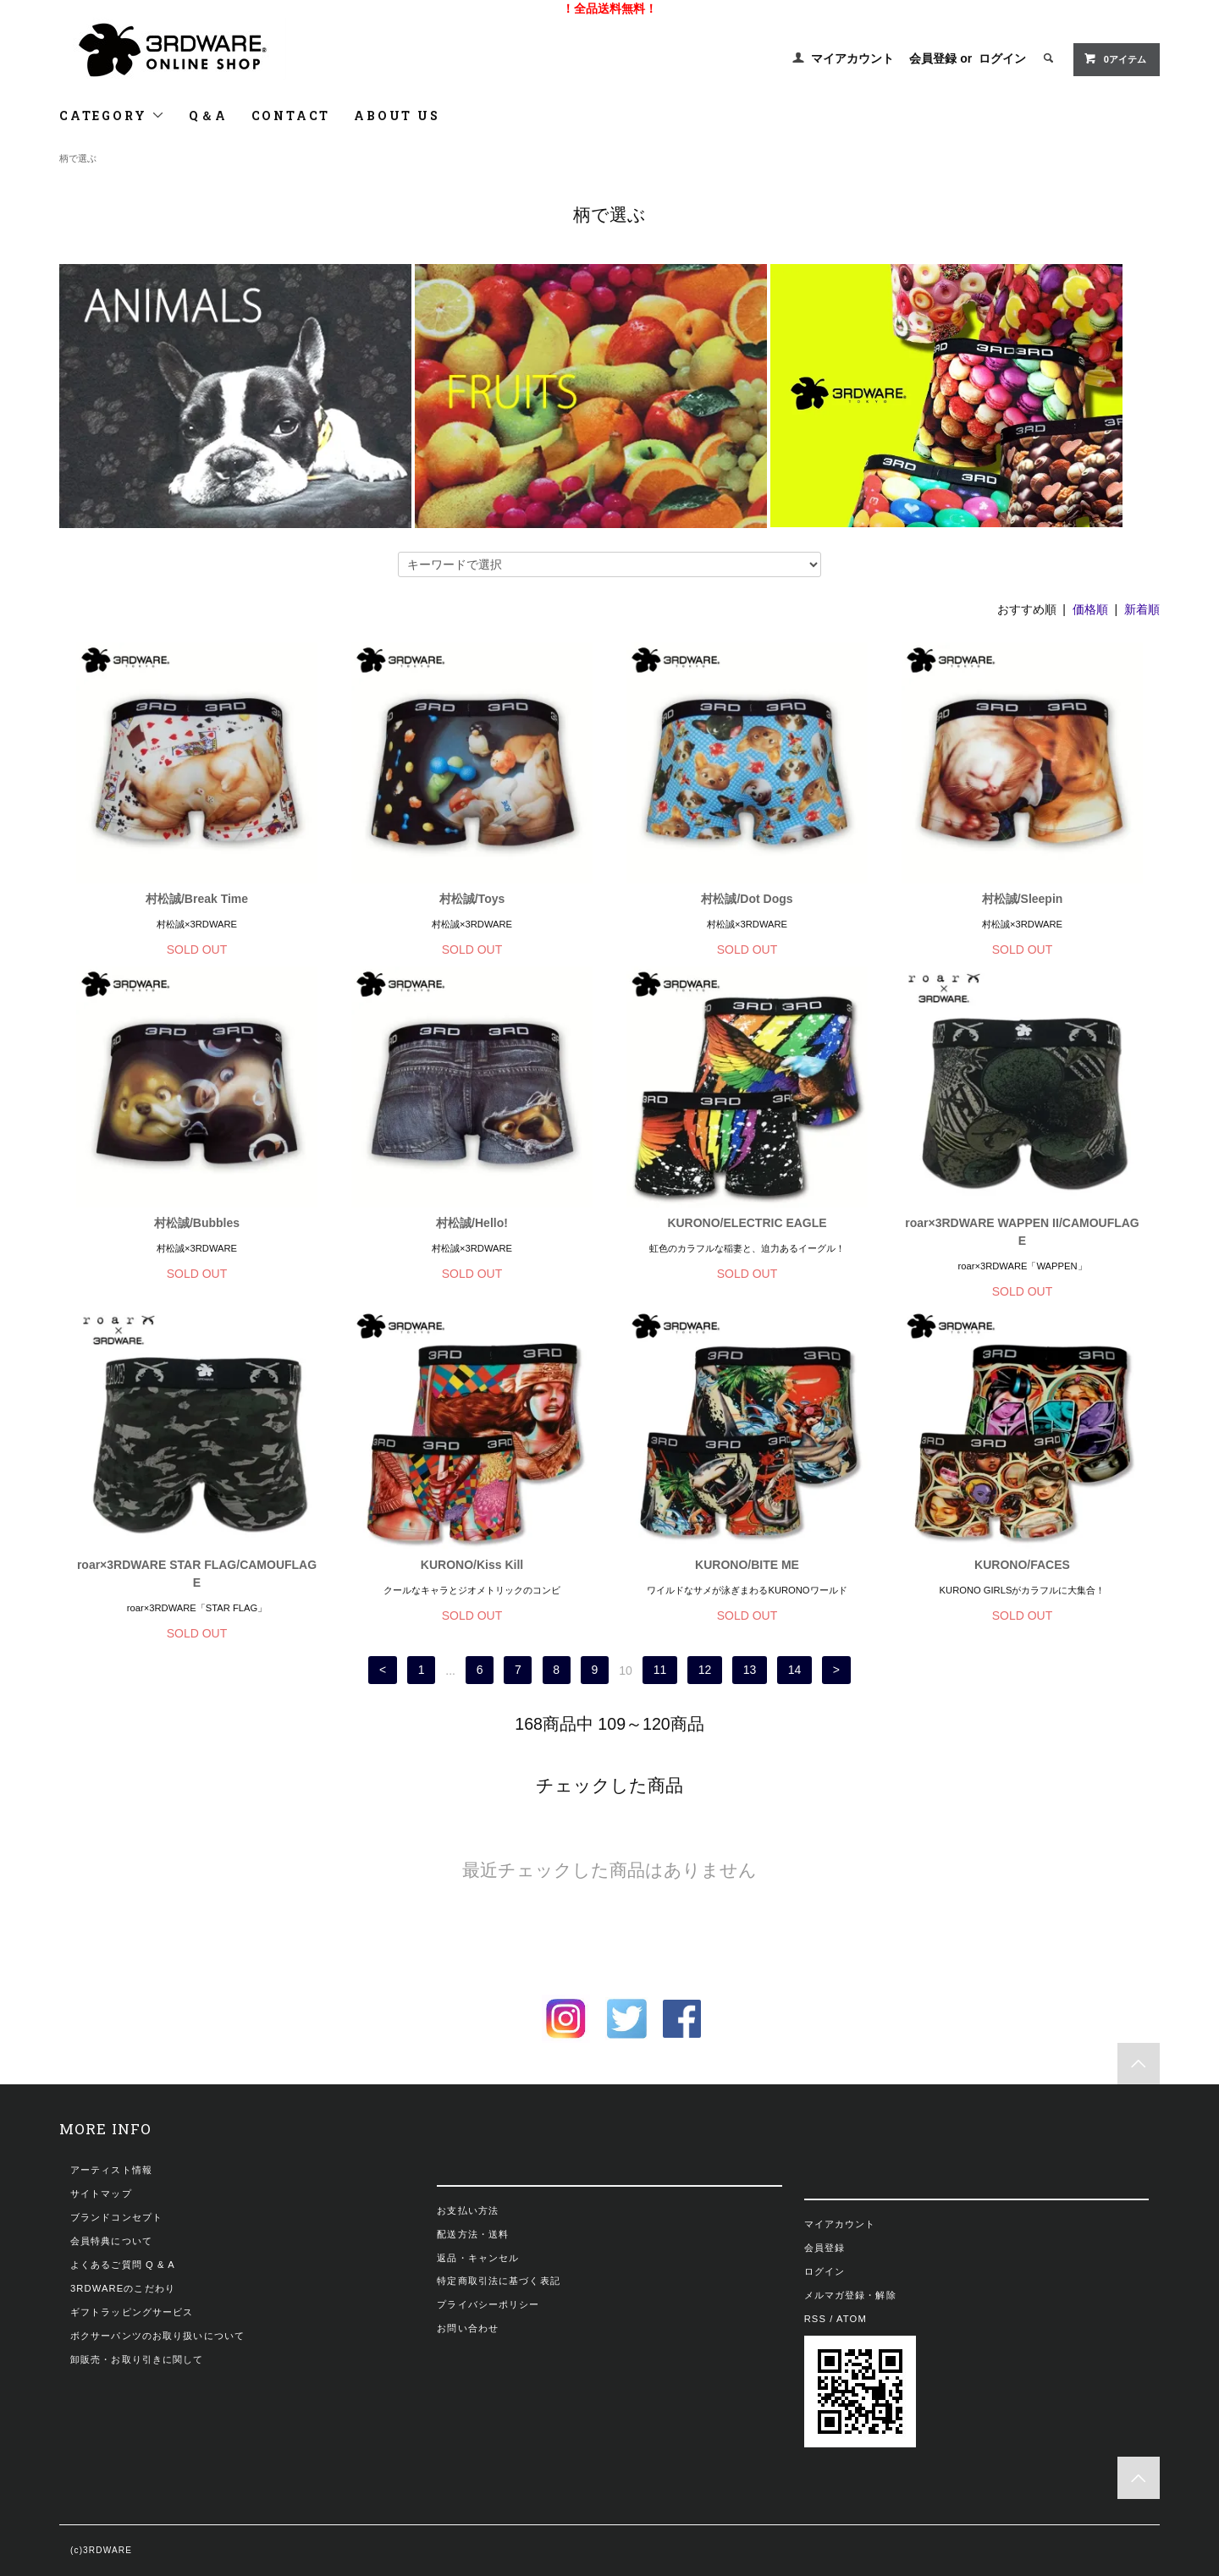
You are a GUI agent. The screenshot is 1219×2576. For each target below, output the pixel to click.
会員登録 (933, 58)
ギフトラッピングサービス (131, 2312)
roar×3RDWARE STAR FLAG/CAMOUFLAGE (197, 1573)
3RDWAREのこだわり (122, 2288)
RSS (815, 2319)
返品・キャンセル (478, 2258)
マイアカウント (852, 58)
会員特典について (111, 2241)
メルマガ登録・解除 (850, 2295)
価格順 (1090, 609)
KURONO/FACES (1022, 1564)
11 (660, 1670)
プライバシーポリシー (488, 2304)
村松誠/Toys (472, 898)
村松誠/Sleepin (1022, 898)
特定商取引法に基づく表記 (498, 2281)
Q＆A (208, 115)
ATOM (851, 2319)
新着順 (1142, 609)
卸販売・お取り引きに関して (137, 2359)
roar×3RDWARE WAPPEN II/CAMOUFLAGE (1022, 1231)
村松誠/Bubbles (197, 1223)
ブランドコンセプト (116, 2217)
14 (795, 1670)
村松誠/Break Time (197, 898)
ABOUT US (396, 115)
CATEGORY (112, 115)
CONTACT (291, 115)
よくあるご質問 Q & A (122, 2265)
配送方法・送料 (473, 2234)
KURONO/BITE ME (747, 1564)
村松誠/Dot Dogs (746, 898)
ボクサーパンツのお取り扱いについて (157, 2336)
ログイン (1002, 58)
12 (705, 1670)
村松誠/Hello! (472, 1223)
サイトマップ (101, 2193)
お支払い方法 (468, 2210)
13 (750, 1670)
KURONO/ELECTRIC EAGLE (746, 1223)
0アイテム (1115, 58)
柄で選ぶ (78, 158)
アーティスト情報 (111, 2170)
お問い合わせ (468, 2328)
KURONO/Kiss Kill (472, 1564)
